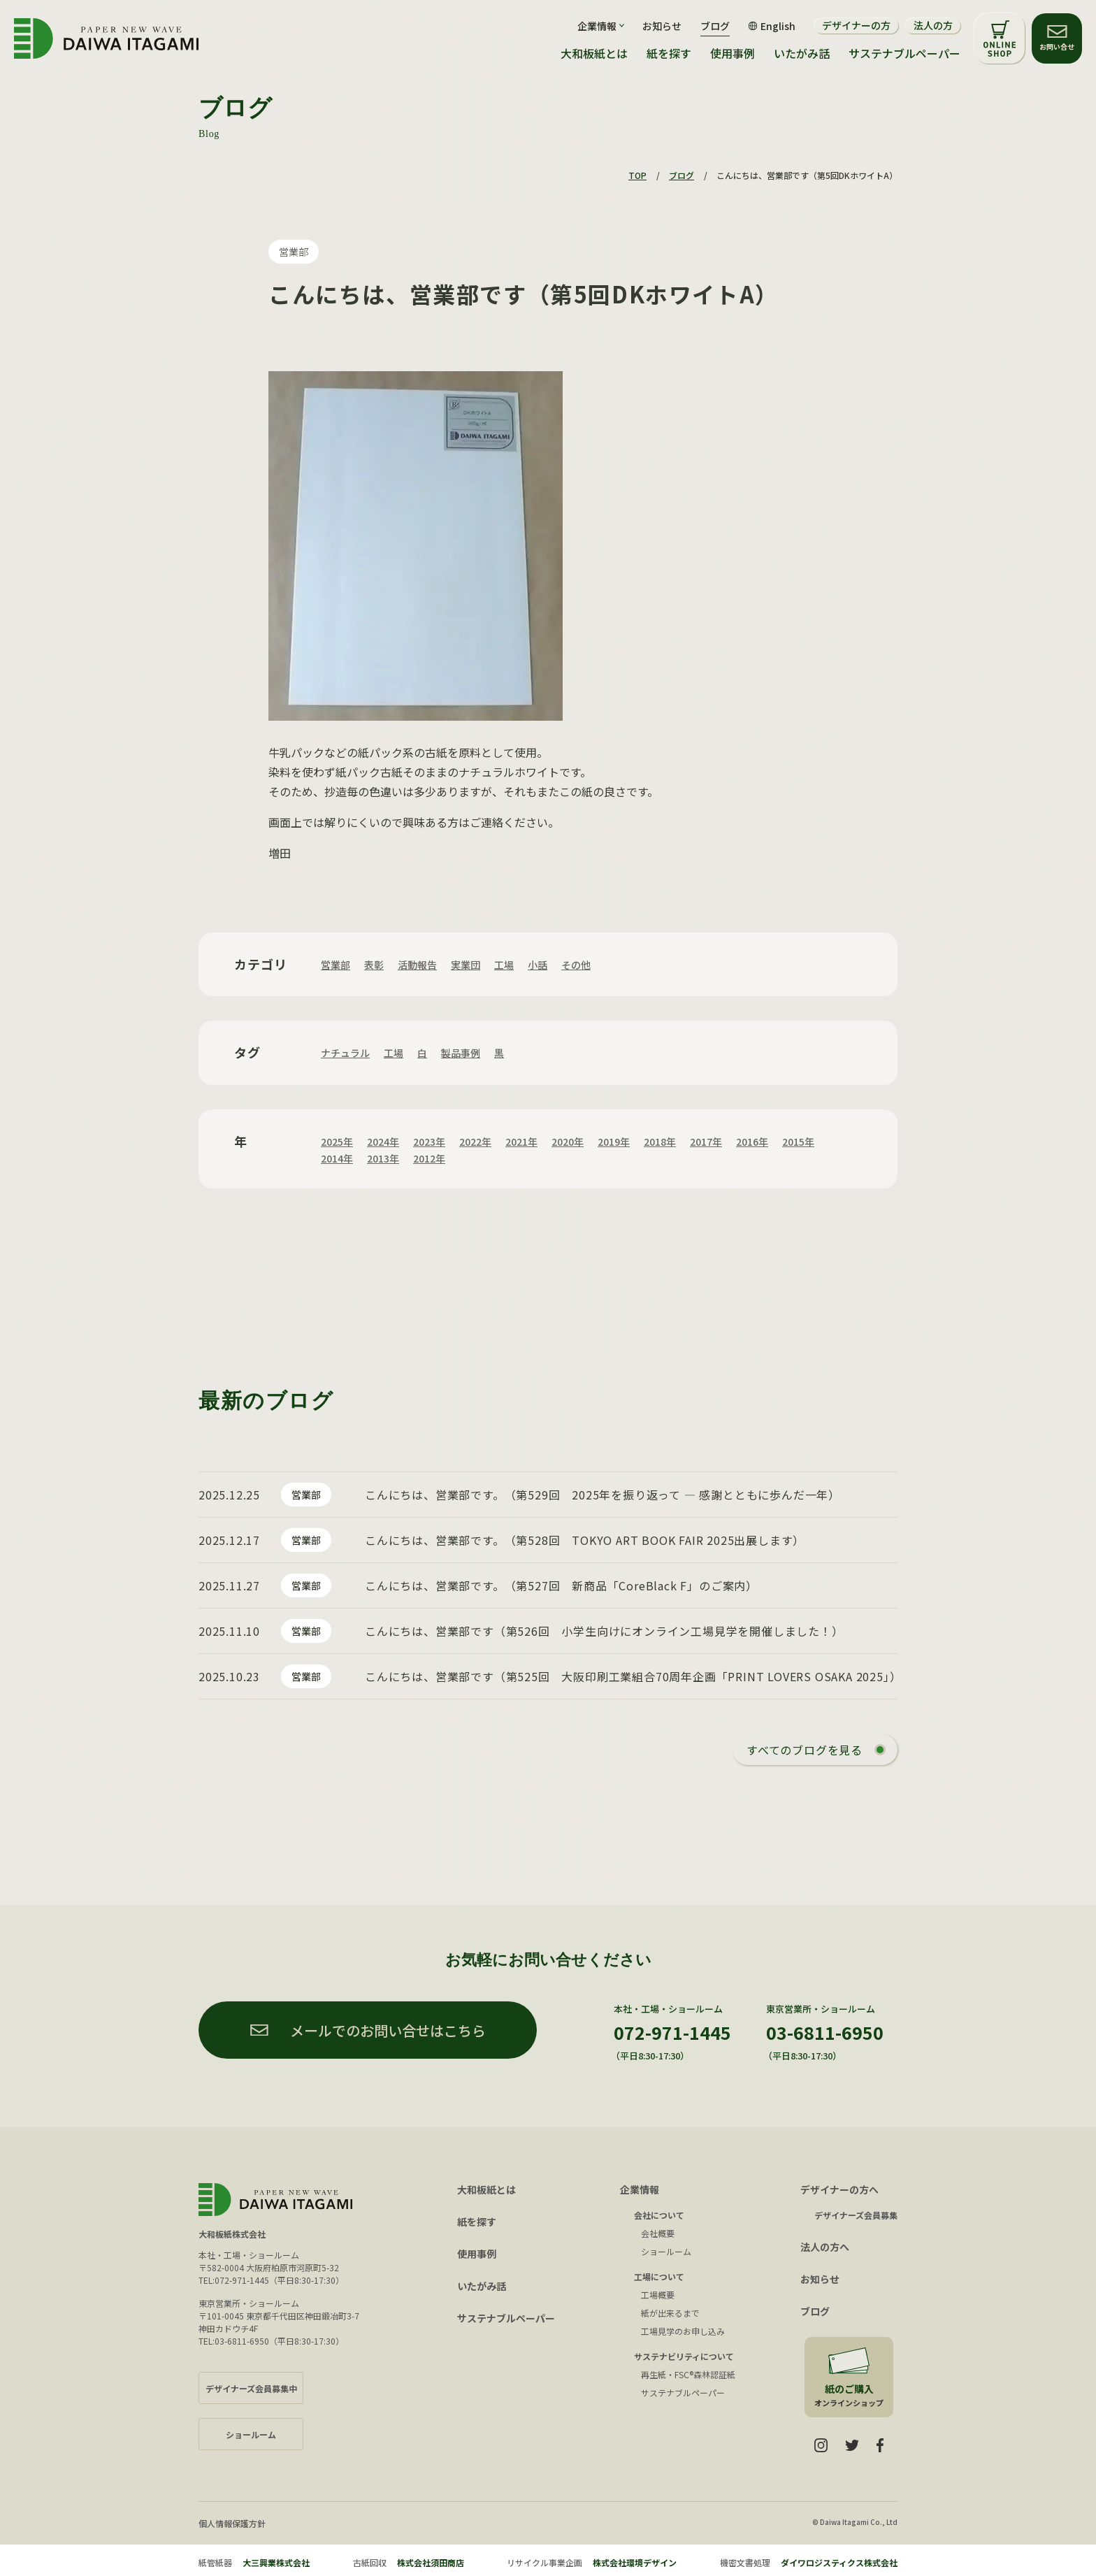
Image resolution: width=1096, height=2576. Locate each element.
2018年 (660, 1142)
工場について (659, 2276)
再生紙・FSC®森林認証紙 (688, 2374)
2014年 (337, 1158)
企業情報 (639, 2189)
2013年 (383, 1158)
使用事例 (732, 53)
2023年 (429, 1142)
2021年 (521, 1142)
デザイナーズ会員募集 (855, 2215)
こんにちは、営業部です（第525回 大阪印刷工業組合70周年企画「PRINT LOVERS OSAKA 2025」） (633, 1676)
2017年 (706, 1142)
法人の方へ (824, 2247)
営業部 (293, 252)
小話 (537, 965)
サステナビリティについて (684, 2356)
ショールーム (666, 2251)
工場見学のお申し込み (683, 2331)
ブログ (715, 26)
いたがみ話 (802, 53)
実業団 (465, 965)
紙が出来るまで (670, 2313)
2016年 (752, 1142)
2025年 (337, 1142)
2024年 (383, 1142)
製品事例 (460, 1053)
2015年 (798, 1142)
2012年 (429, 1158)
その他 (576, 965)
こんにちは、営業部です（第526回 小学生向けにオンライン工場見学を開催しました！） (604, 1630)
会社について (659, 2215)
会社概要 (658, 2233)
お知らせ (662, 26)
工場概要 (658, 2295)
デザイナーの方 (856, 25)
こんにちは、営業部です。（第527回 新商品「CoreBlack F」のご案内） (561, 1585)
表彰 (374, 965)
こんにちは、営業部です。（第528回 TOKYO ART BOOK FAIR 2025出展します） (585, 1540)
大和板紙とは (594, 53)
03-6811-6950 (825, 2032)
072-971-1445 (672, 2032)
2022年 (475, 1142)
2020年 (567, 1142)
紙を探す (669, 53)
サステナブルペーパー (904, 53)
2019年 (614, 1142)
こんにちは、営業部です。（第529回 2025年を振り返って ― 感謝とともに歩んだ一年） (602, 1494)
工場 (504, 965)
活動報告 (417, 965)
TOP (637, 175)
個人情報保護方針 (232, 2523)
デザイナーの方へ (839, 2189)
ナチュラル (345, 1053)
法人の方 (933, 25)
